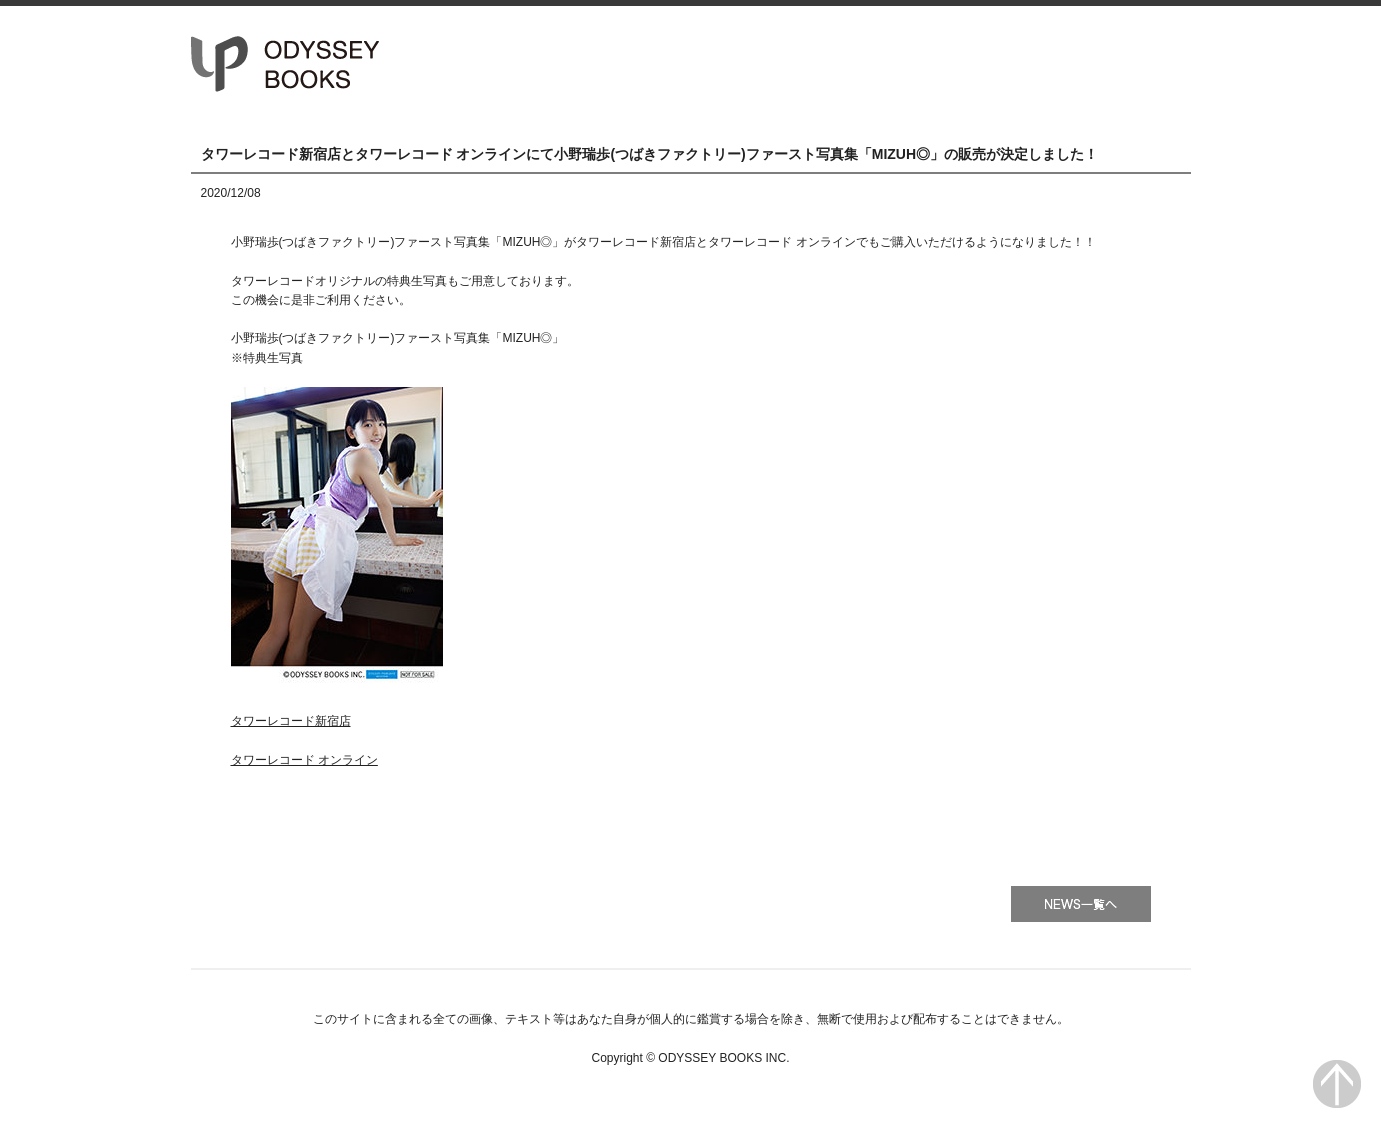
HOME (803, 63)
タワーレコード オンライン (304, 760)
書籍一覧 (952, 63)
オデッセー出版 (286, 64)
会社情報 (1101, 63)
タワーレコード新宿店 (291, 721)
